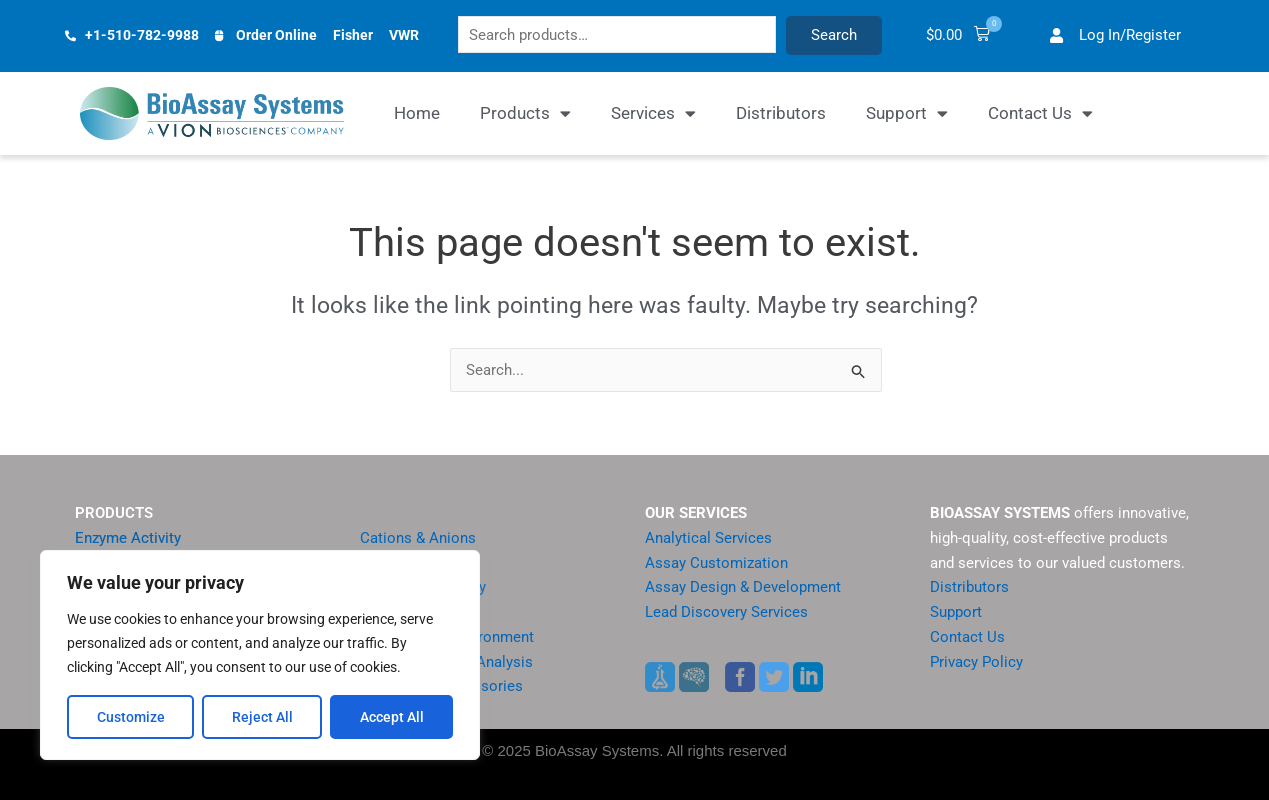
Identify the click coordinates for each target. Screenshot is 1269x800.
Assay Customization (716, 563)
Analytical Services (708, 538)
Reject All (262, 717)
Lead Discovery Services (726, 612)
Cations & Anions (418, 538)
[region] (260, 655)
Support (907, 116)
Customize (131, 717)
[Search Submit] (859, 375)
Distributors (781, 116)
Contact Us (1040, 116)
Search (890, 37)
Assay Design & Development (743, 588)
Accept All (392, 717)
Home (417, 116)
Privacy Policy (976, 662)
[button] (1006, 37)
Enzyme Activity (128, 538)
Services (653, 116)
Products (525, 116)
